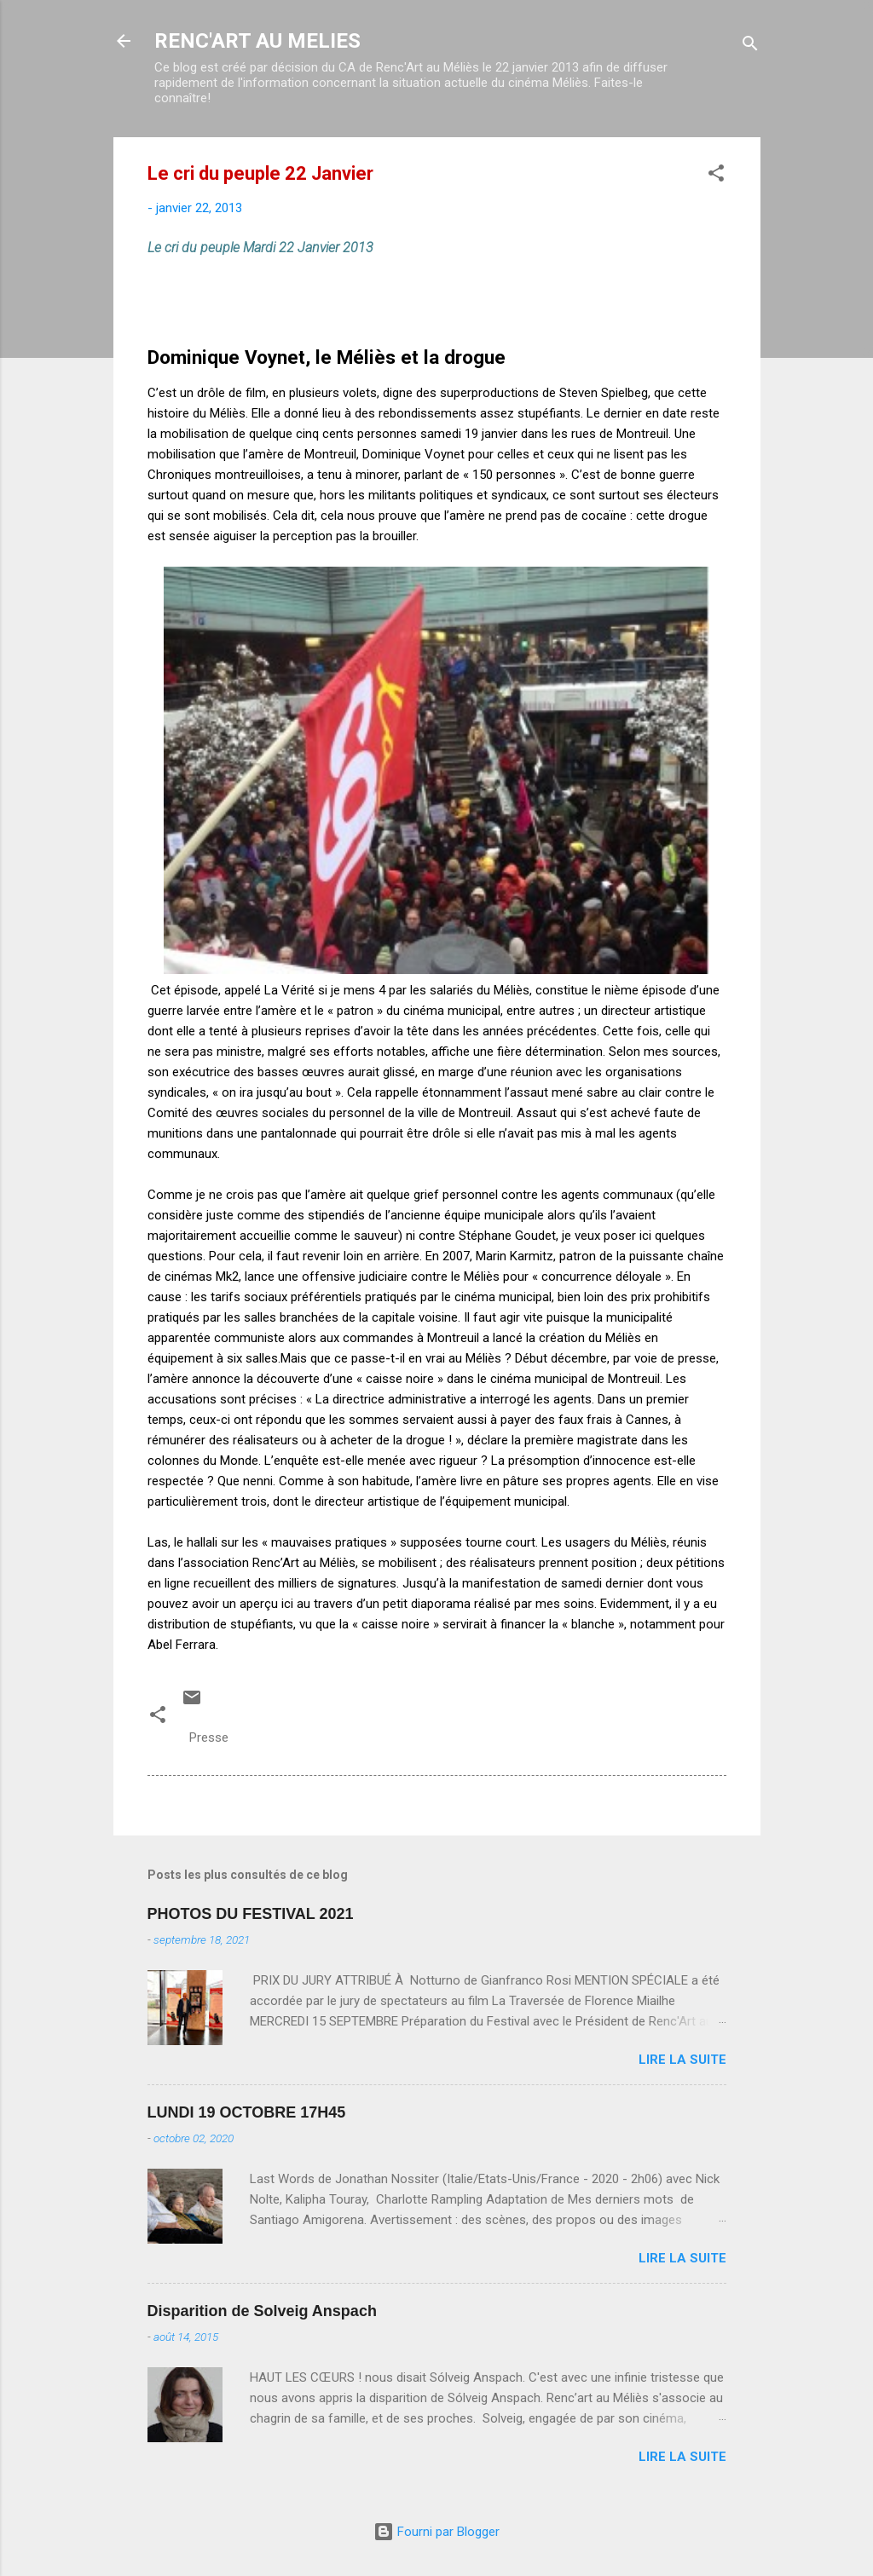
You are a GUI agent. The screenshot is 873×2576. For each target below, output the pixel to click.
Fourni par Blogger (436, 2531)
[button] (716, 176)
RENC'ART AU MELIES (257, 41)
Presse (208, 1737)
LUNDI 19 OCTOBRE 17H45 (246, 2112)
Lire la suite (682, 2059)
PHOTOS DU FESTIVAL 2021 (250, 1913)
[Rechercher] (750, 46)
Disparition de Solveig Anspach (262, 2311)
